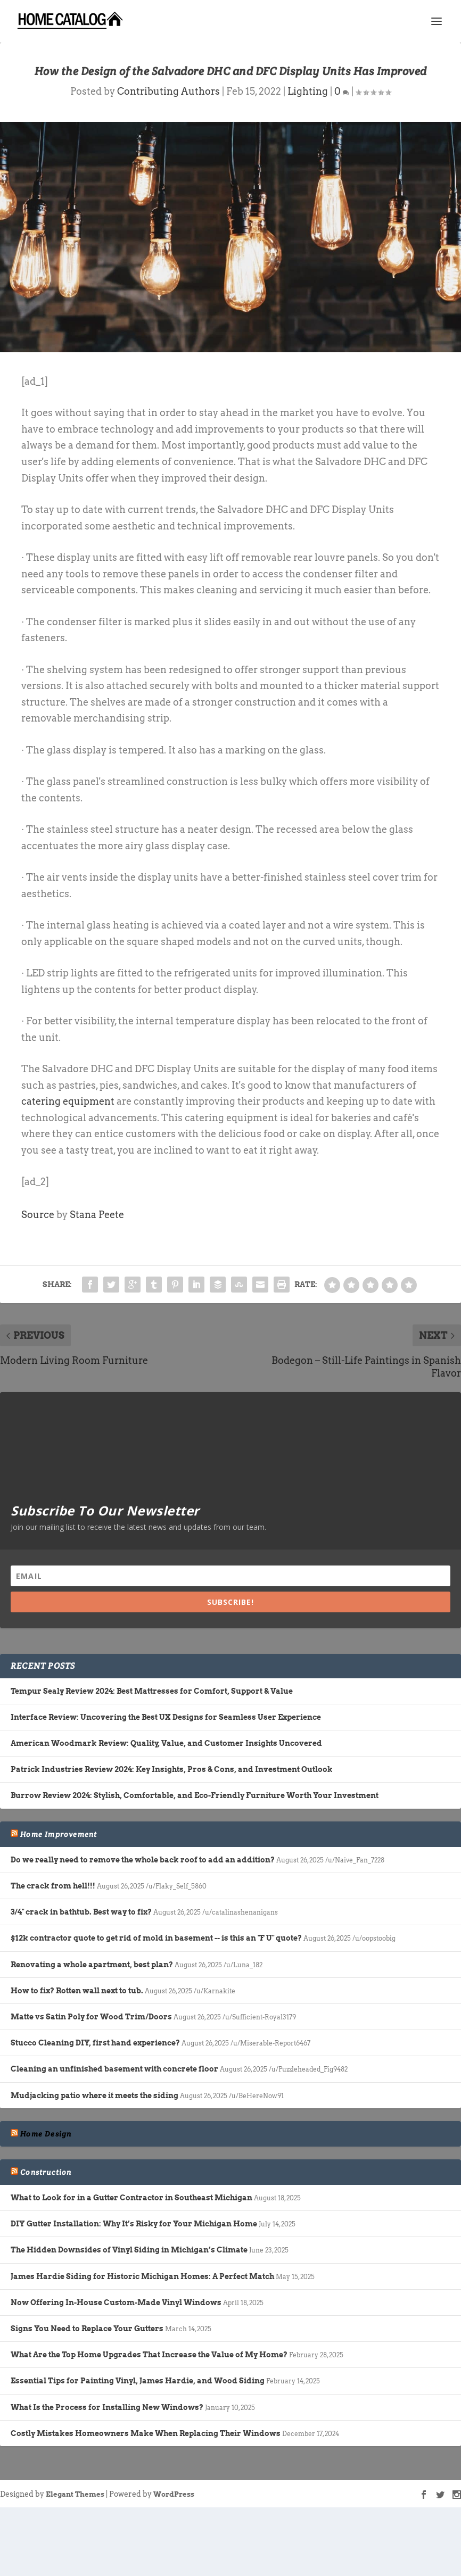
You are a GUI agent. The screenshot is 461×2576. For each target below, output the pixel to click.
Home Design (45, 2134)
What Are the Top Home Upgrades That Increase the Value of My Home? (149, 2354)
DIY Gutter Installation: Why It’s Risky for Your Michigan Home (134, 2223)
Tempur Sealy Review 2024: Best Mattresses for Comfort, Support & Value (152, 1691)
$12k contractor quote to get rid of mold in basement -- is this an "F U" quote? (156, 1938)
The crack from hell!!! (53, 1886)
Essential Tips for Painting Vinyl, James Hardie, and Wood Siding (138, 2380)
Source (37, 1214)
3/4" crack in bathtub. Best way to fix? (81, 1912)
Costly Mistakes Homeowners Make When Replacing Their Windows (146, 2433)
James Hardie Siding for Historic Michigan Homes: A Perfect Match (142, 2276)
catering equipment (67, 1101)
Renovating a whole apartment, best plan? (92, 1964)
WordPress (173, 2494)
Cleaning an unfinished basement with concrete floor (114, 2069)
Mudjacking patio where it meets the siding (94, 2095)
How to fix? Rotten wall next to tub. (77, 1990)
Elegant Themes (75, 2494)
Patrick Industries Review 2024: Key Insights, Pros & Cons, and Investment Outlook (172, 1769)
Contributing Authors (168, 91)
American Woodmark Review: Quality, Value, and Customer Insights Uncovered (166, 1743)
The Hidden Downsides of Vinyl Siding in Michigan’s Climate (129, 2250)
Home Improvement (58, 1834)
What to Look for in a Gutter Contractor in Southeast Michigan (131, 2197)
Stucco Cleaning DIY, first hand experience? (95, 2043)
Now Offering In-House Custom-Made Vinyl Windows (116, 2302)
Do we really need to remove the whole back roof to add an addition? (143, 1860)
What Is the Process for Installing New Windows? (107, 2407)
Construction (45, 2172)
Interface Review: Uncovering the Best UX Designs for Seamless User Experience (166, 1717)
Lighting (307, 91)
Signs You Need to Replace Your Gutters (87, 2328)
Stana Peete (97, 1214)
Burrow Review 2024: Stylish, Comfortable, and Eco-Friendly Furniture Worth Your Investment (194, 1795)
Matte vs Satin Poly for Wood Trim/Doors (91, 2016)
